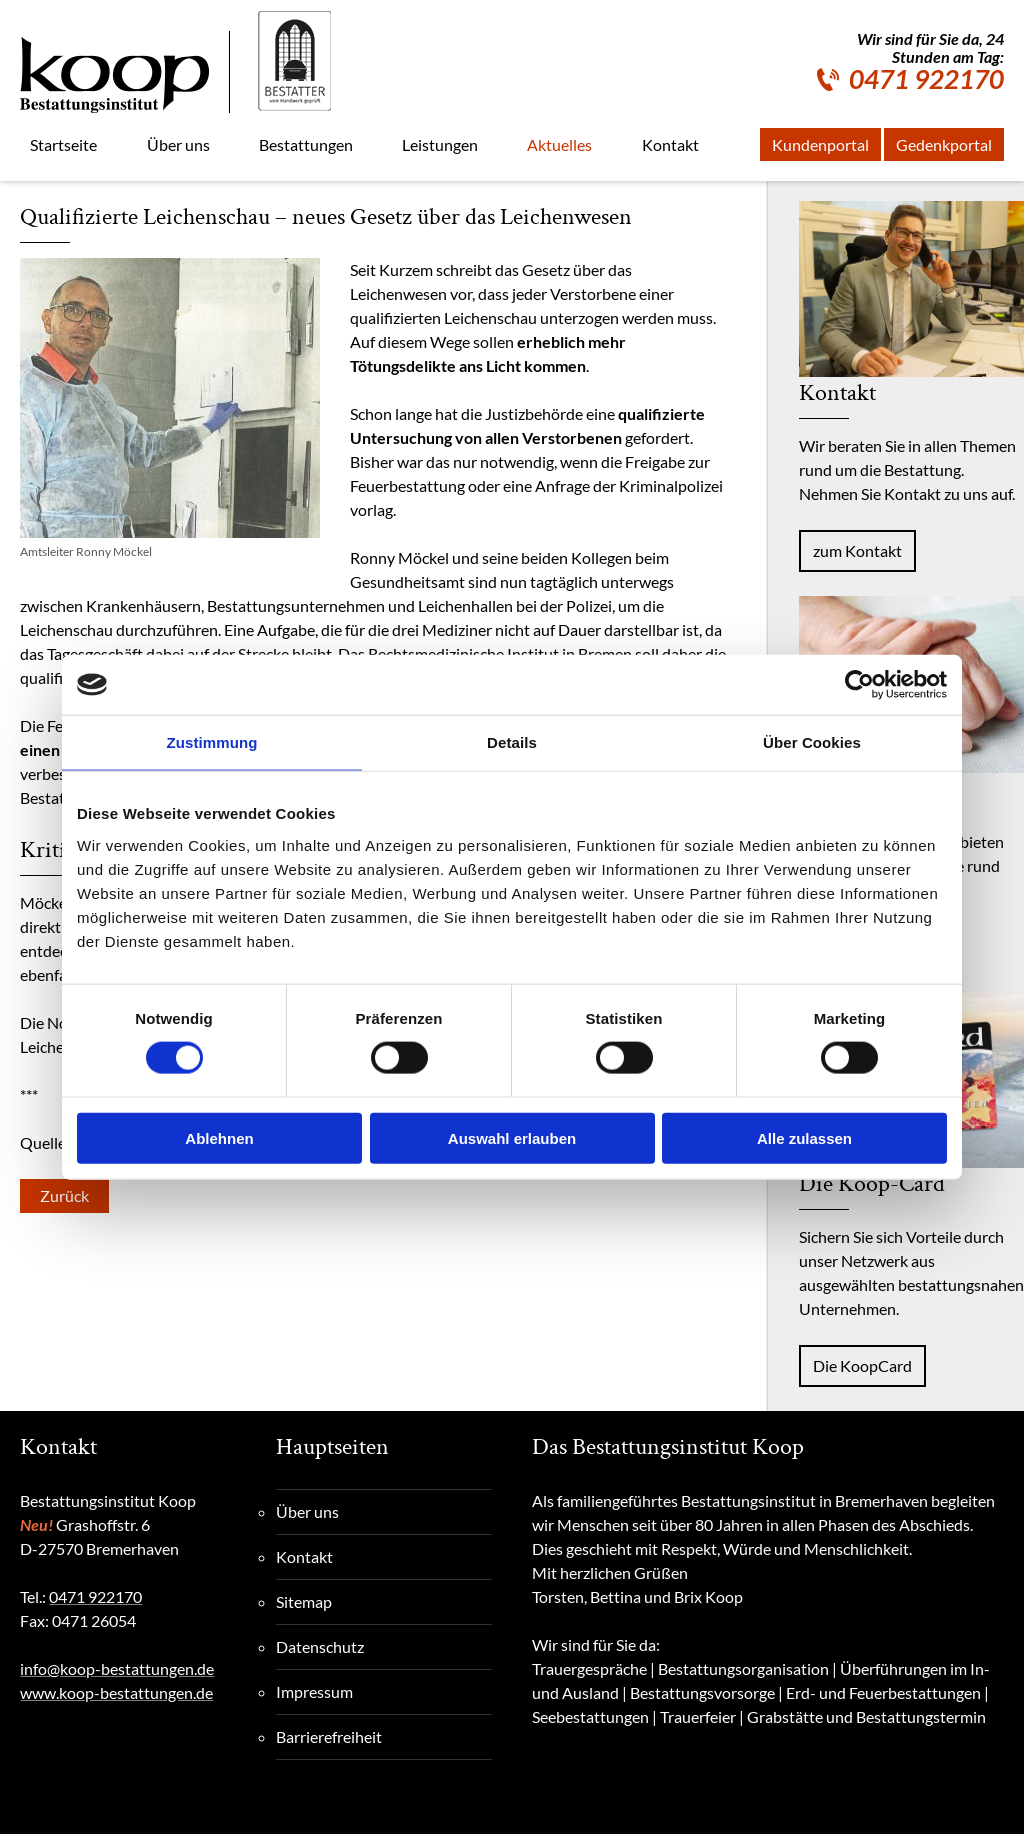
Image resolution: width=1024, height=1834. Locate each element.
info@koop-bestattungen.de (117, 1668)
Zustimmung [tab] (212, 742)
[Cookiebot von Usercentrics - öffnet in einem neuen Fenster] (859, 685)
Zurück (64, 1195)
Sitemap (304, 1601)
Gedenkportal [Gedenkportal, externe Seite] (944, 144)
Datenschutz (320, 1646)
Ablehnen (219, 1137)
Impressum (314, 1691)
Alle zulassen (804, 1137)
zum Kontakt (857, 550)
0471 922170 (926, 79)
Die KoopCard (862, 1365)
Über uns (307, 1511)
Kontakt (304, 1556)
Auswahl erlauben (512, 1137)
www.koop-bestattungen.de (116, 1692)
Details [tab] (512, 742)
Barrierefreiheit (329, 1736)
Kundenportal (820, 144)
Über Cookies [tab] (812, 742)
